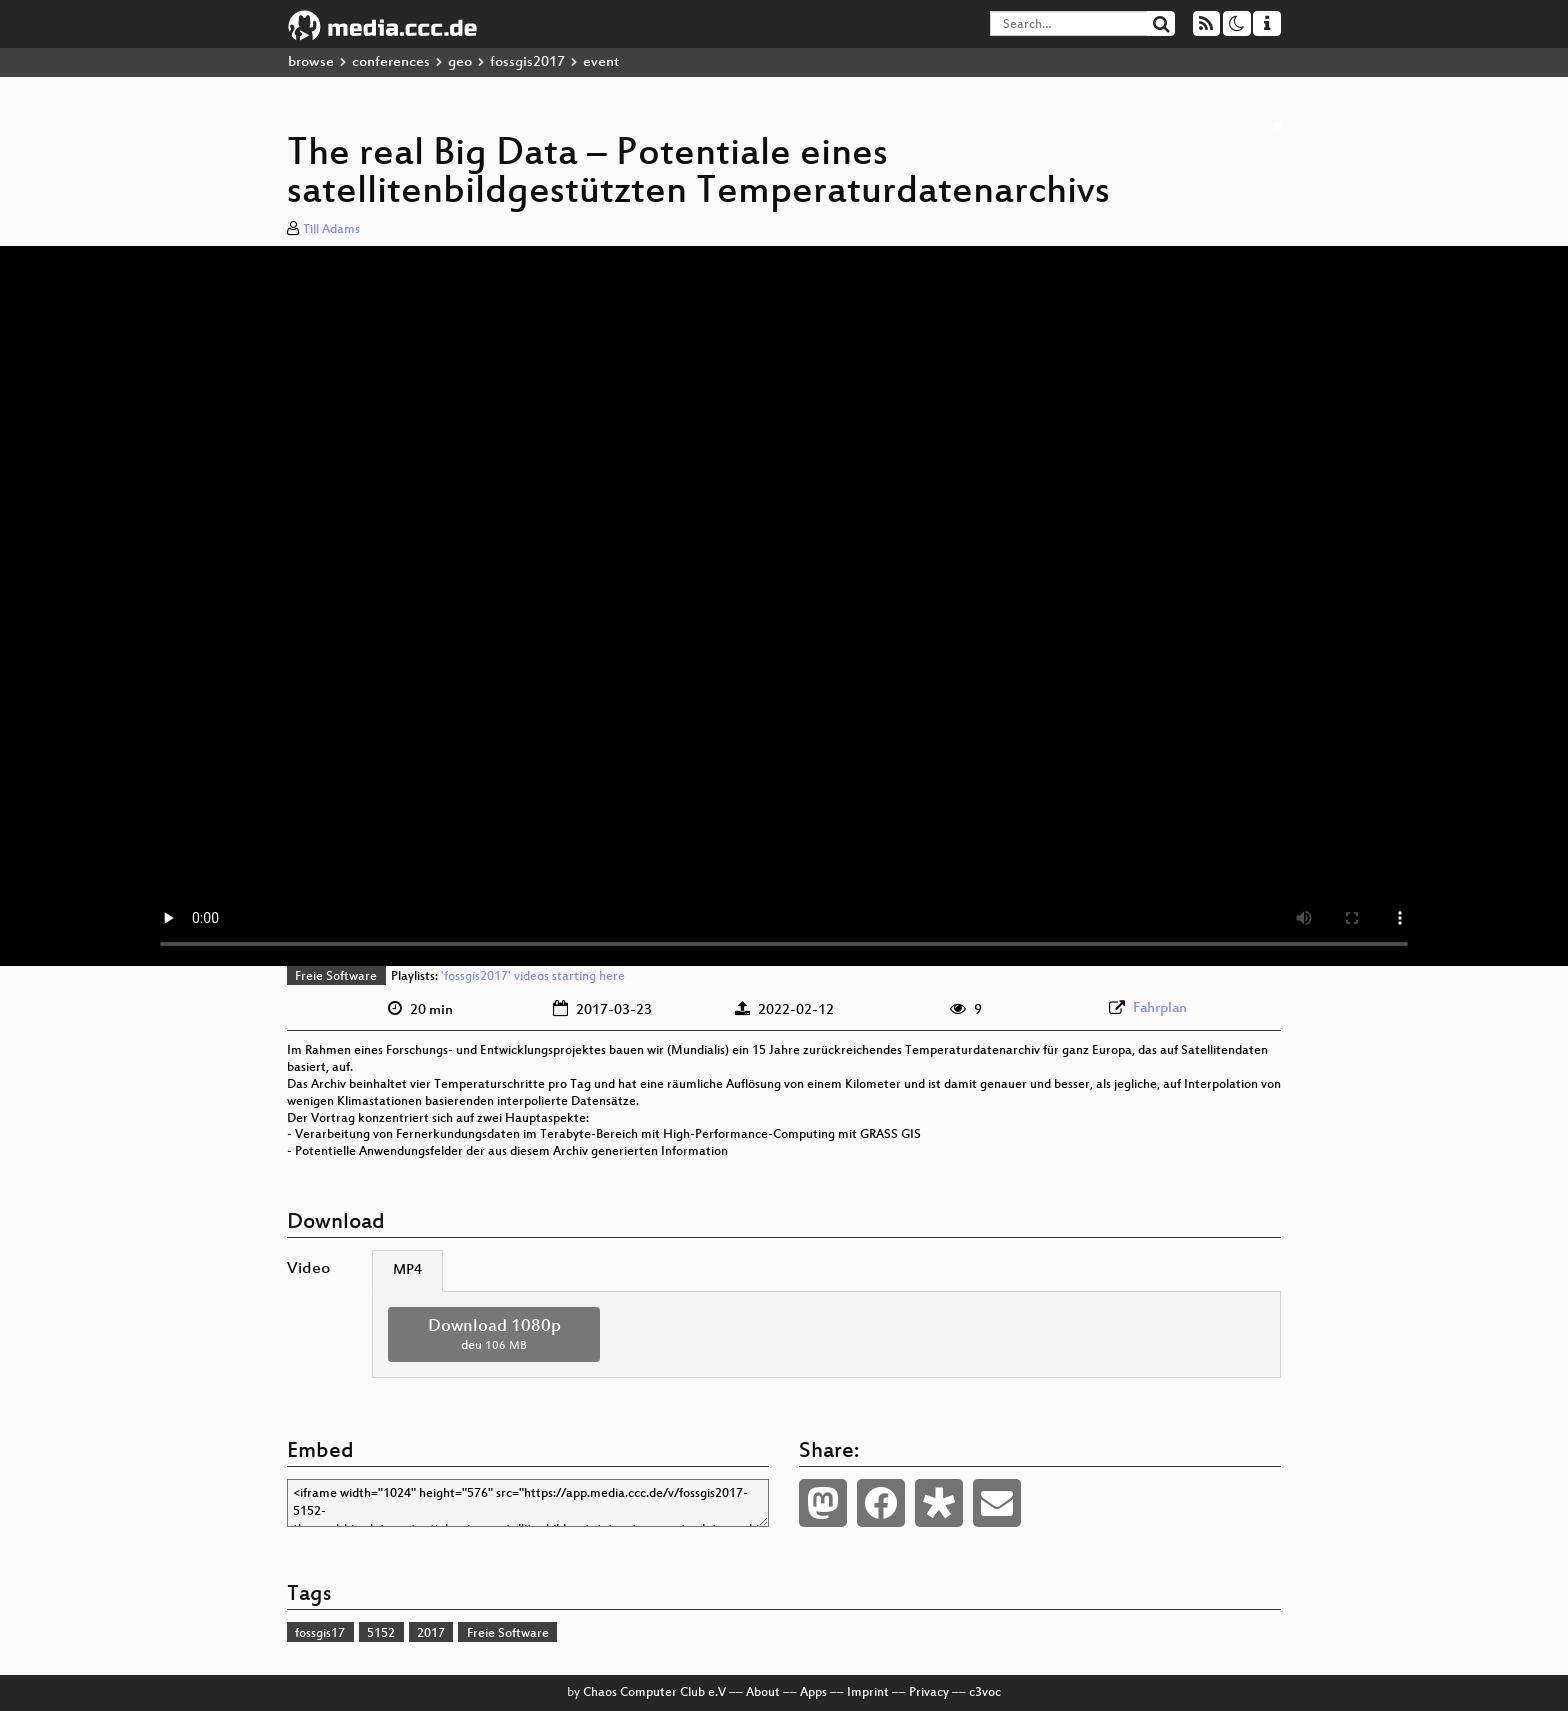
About (763, 1693)
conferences (391, 62)
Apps (813, 1693)
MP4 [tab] (407, 1270)
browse (311, 62)
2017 (431, 1634)
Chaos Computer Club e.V (654, 1693)
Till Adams (331, 230)
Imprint (868, 1693)
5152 (381, 1634)
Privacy (929, 1693)
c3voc (985, 1693)
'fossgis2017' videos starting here (533, 977)
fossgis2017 (527, 62)
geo (460, 62)
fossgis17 (320, 1634)
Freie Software (336, 977)
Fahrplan (1160, 1008)
